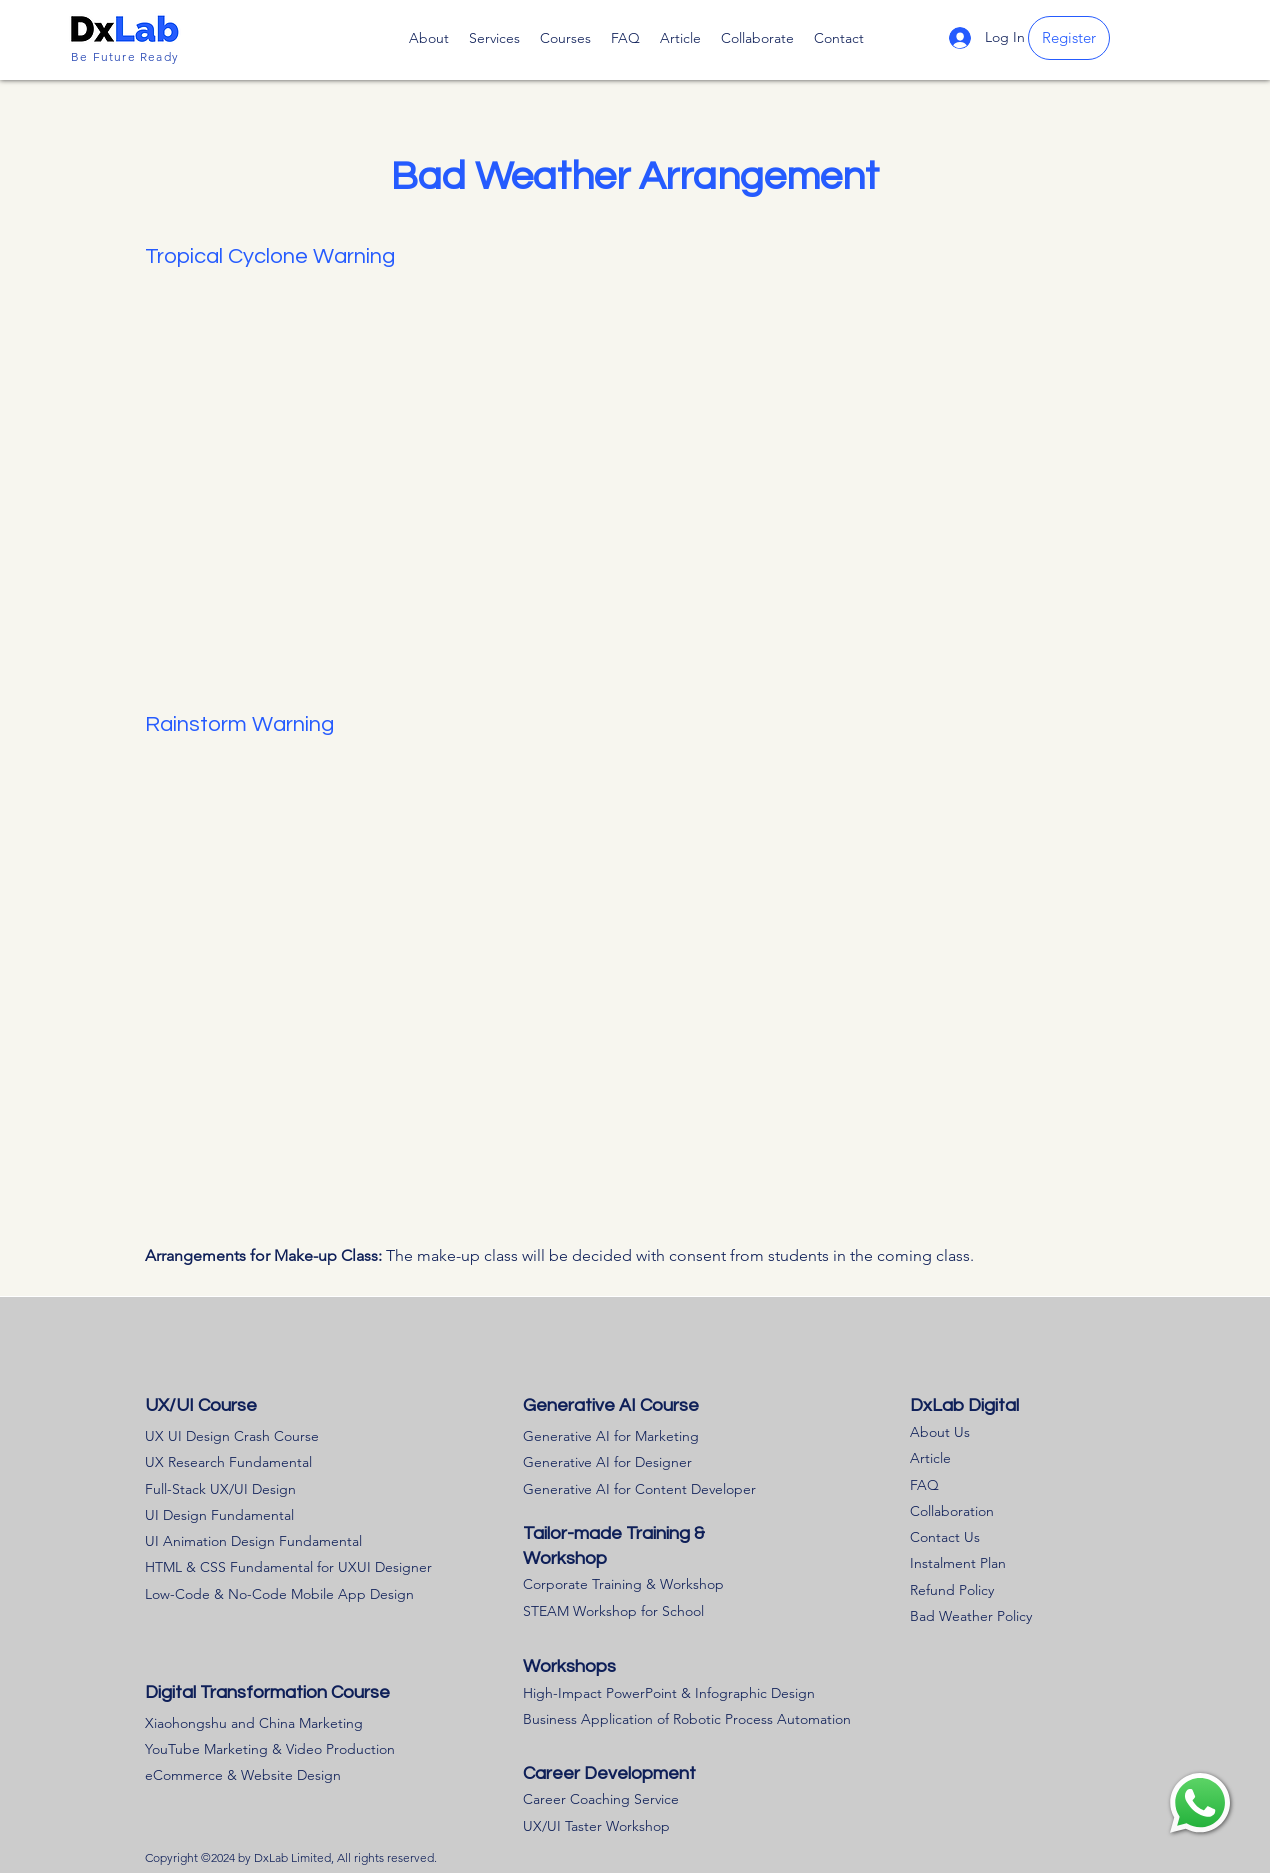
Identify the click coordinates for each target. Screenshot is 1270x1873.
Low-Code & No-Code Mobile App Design (279, 1594)
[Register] (1069, 38)
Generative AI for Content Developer (639, 1489)
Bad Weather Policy (971, 1616)
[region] (1200, 1803)
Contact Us (945, 1537)
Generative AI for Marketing (611, 1436)
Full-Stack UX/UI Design (220, 1489)
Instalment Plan (958, 1563)
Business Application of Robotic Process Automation (687, 1719)
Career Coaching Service (601, 1799)
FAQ (924, 1485)
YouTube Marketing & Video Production (270, 1749)
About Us (940, 1432)
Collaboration (952, 1511)
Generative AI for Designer (607, 1462)
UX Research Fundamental (228, 1462)
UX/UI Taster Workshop (596, 1826)
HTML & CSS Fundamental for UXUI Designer (288, 1567)
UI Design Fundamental (219, 1515)
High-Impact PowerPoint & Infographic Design (669, 1693)
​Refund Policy (952, 1590)
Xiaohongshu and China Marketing (254, 1723)
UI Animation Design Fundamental (253, 1541)
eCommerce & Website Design (243, 1775)
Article (930, 1458)
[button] (565, 38)
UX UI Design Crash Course (232, 1436)
